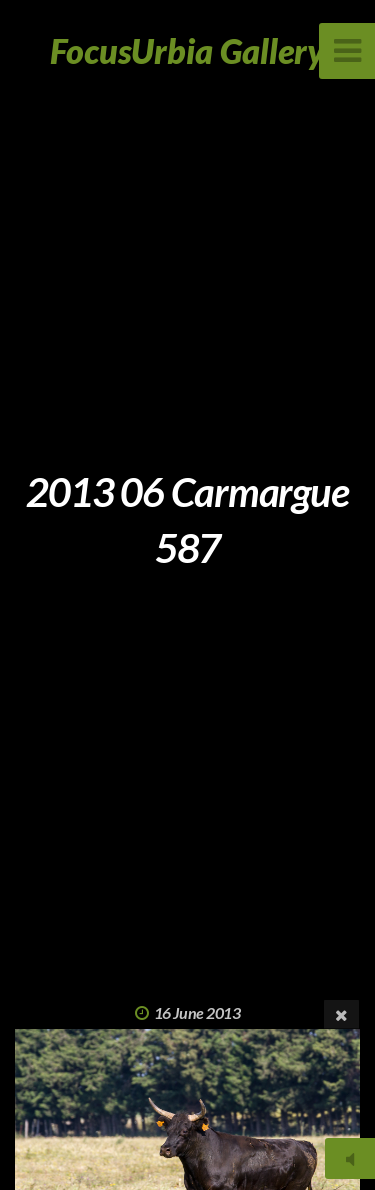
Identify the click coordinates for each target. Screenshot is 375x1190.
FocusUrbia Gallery (187, 50)
